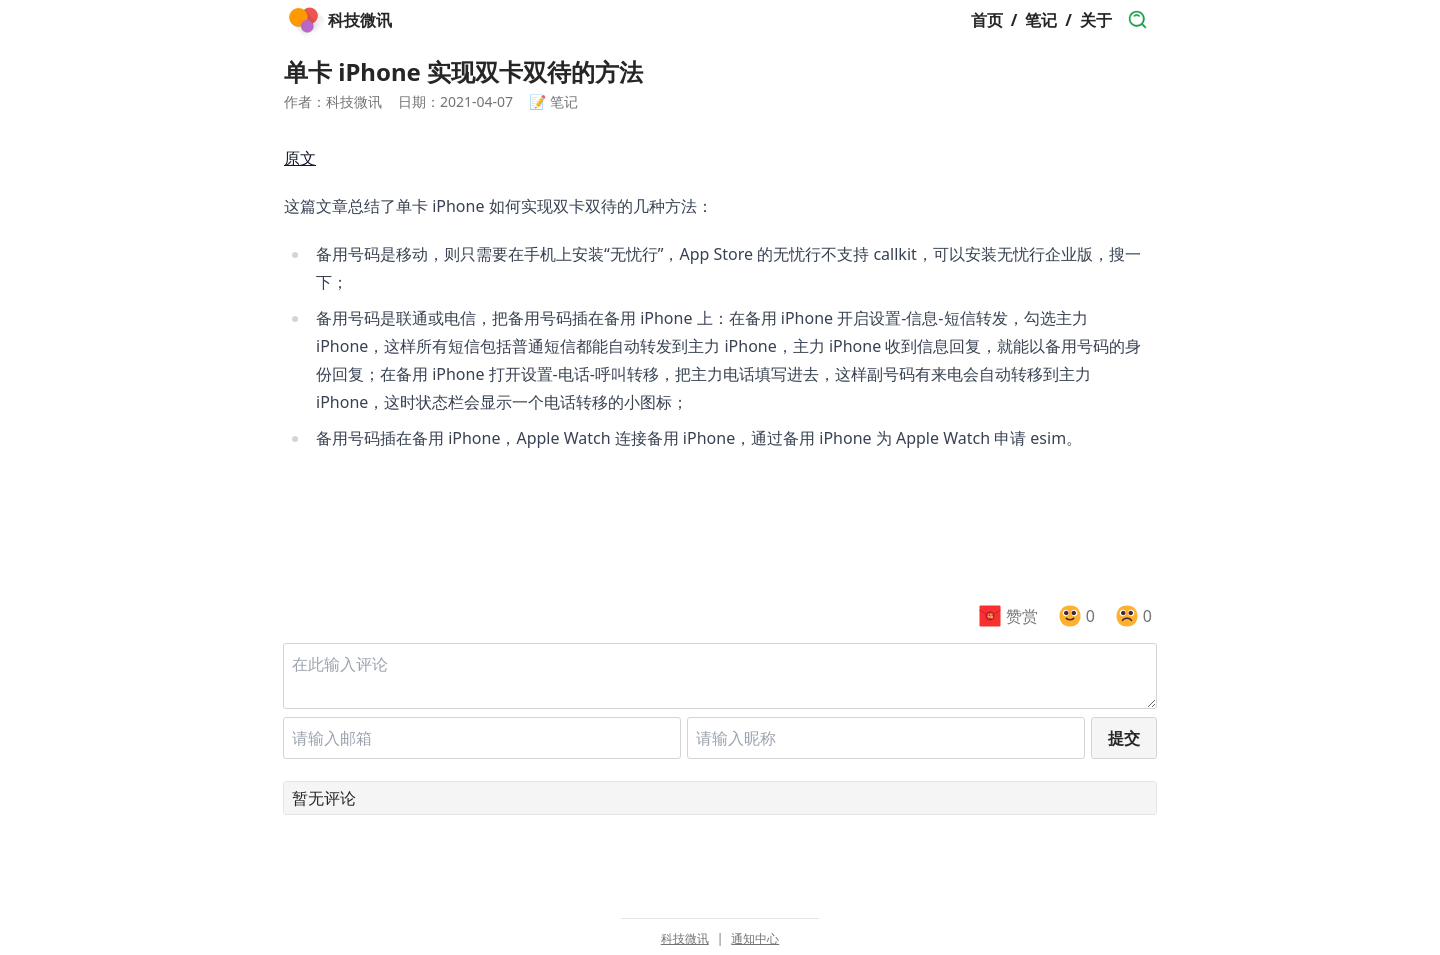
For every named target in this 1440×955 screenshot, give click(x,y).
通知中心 (755, 939)
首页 (987, 20)
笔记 (1041, 20)
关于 (1096, 20)
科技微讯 (685, 939)
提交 (1124, 738)
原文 (300, 158)
